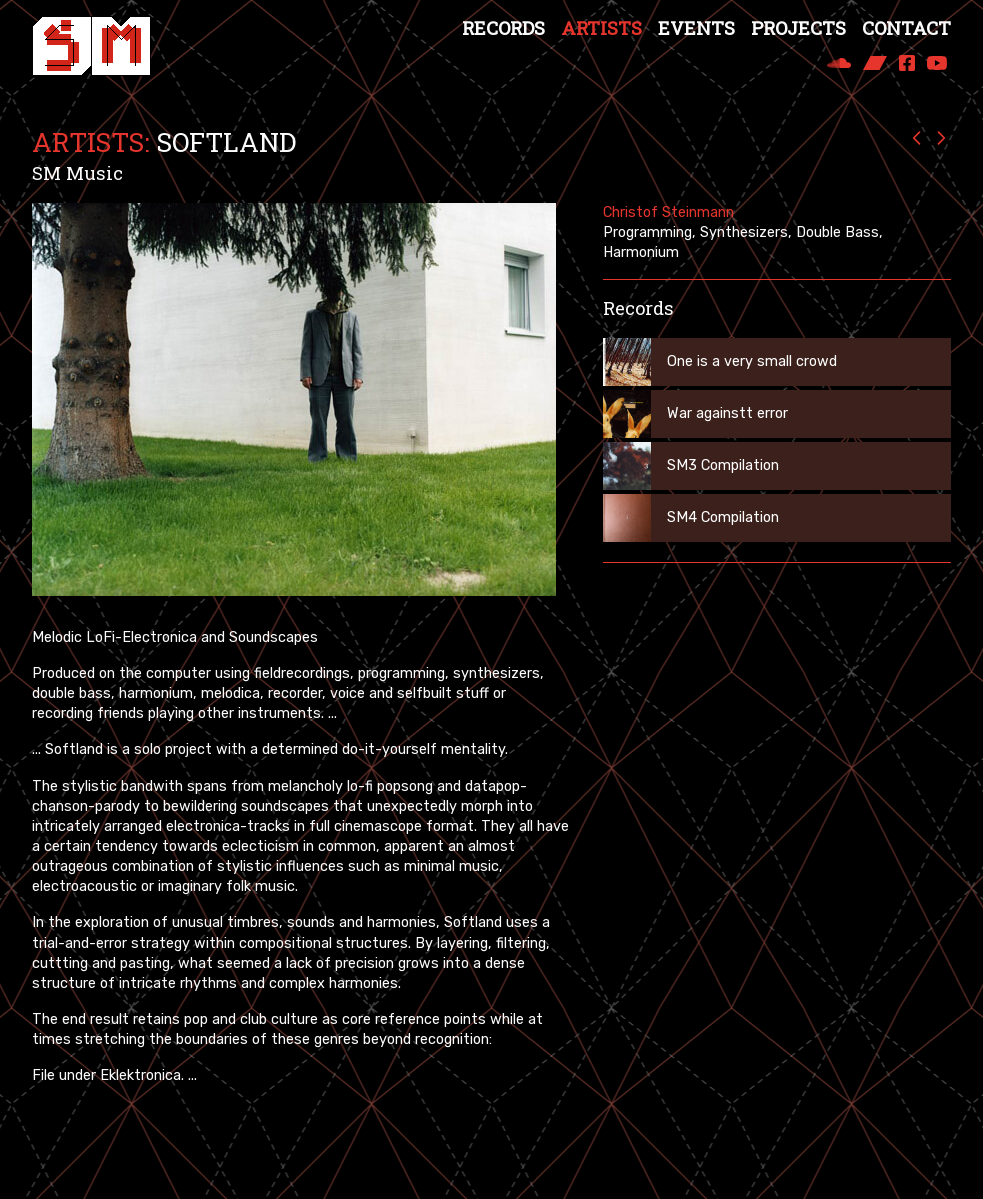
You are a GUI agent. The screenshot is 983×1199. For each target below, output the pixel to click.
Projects (798, 28)
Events (696, 28)
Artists (601, 28)
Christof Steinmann (668, 212)
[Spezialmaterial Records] (91, 46)
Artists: (91, 141)
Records (503, 28)
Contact (906, 28)
